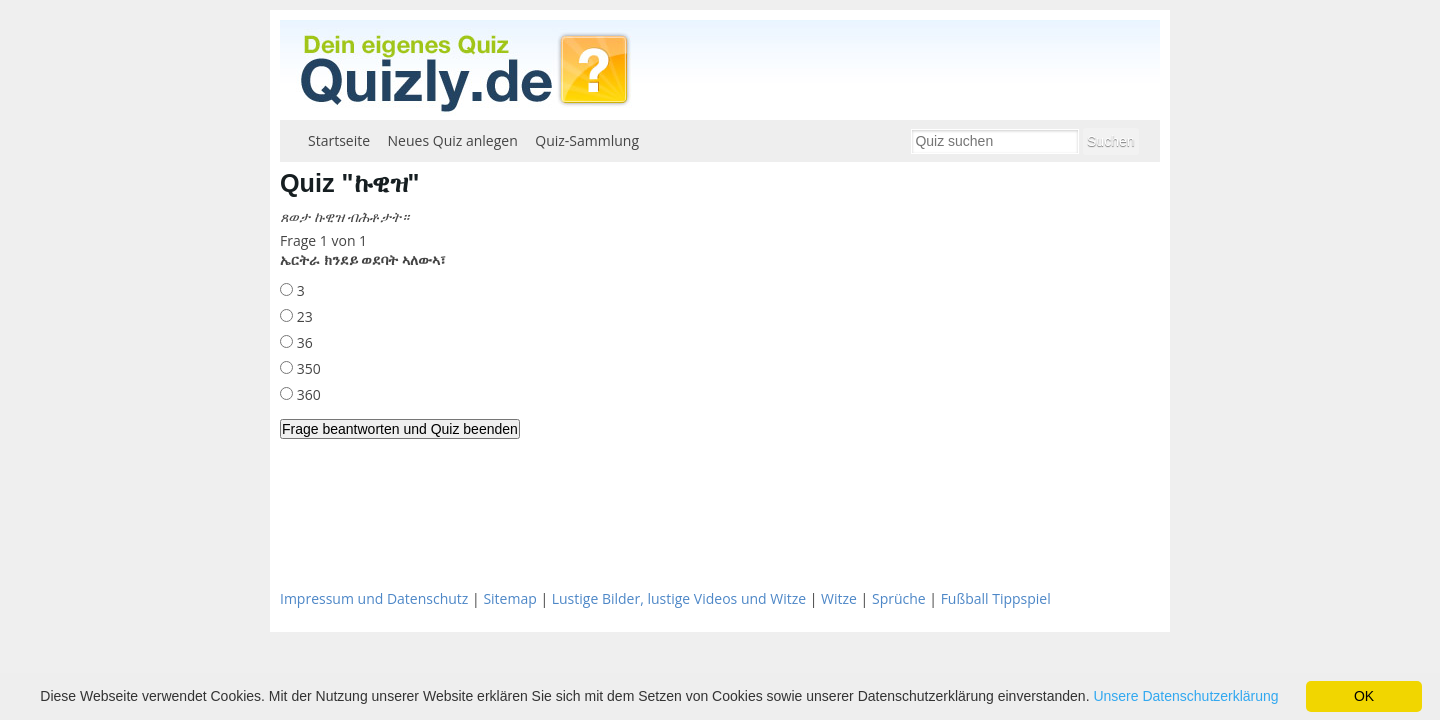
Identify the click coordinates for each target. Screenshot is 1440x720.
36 (303, 342)
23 (303, 316)
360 (307, 394)
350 (307, 368)
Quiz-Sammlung (587, 140)
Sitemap (509, 598)
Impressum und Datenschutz (374, 598)
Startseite (339, 140)
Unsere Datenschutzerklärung (1185, 696)
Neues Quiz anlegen (453, 140)
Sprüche (899, 598)
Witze (839, 598)
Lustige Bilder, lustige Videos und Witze (679, 598)
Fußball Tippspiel (996, 598)
